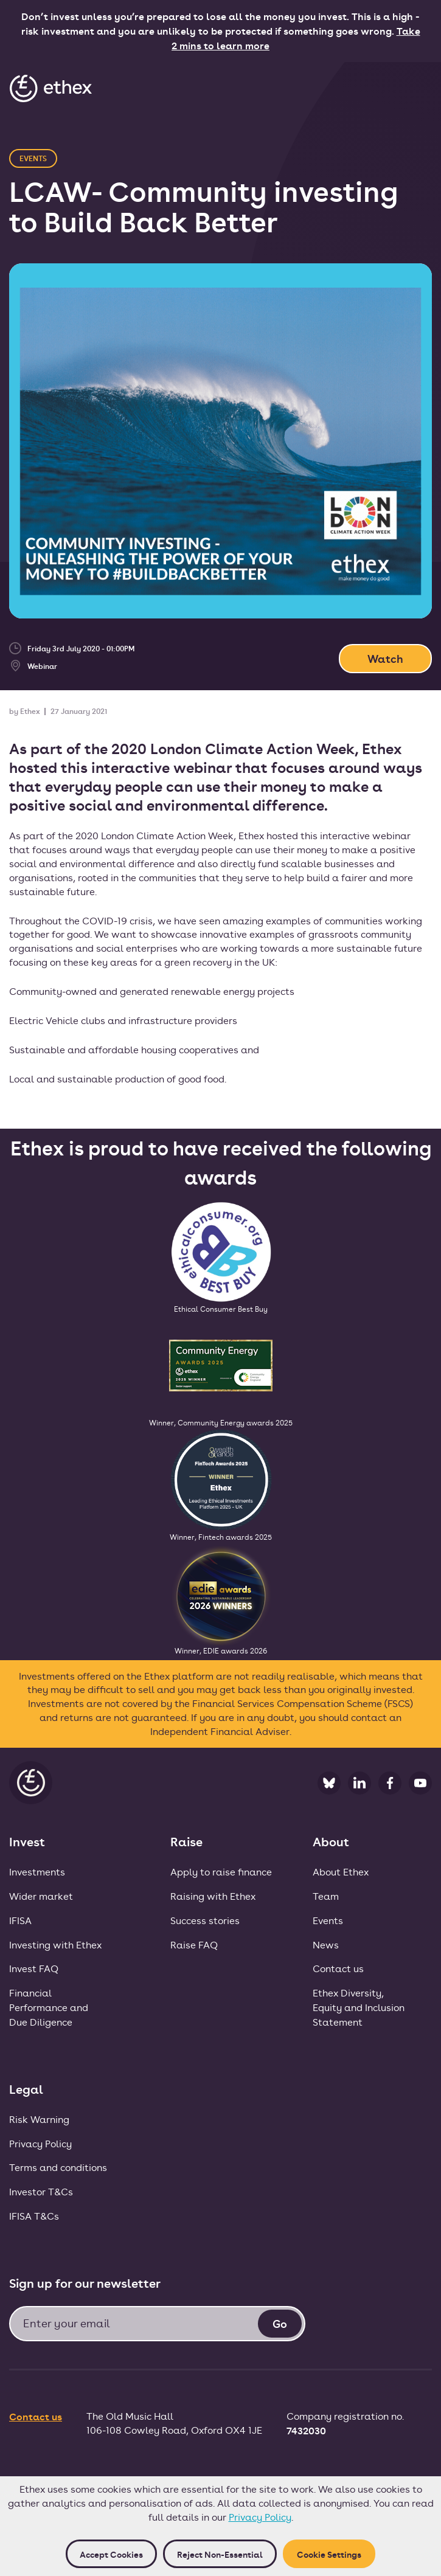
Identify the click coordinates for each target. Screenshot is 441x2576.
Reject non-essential (220, 2553)
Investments (37, 1871)
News (326, 1944)
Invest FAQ (33, 1968)
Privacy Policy (260, 2517)
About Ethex (341, 1871)
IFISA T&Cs (34, 2216)
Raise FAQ (194, 1944)
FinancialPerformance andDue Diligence (48, 2007)
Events (328, 1920)
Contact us (338, 1968)
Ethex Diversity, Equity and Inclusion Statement (359, 2007)
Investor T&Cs (41, 2191)
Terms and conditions (58, 2167)
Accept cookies (111, 2553)
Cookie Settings (329, 2553)
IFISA (20, 1920)
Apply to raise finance (221, 1871)
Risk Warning (39, 2119)
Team (326, 1896)
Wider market (41, 1896)
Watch (385, 658)
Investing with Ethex (55, 1944)
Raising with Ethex (212, 1896)
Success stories (205, 1920)
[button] (418, 87)
